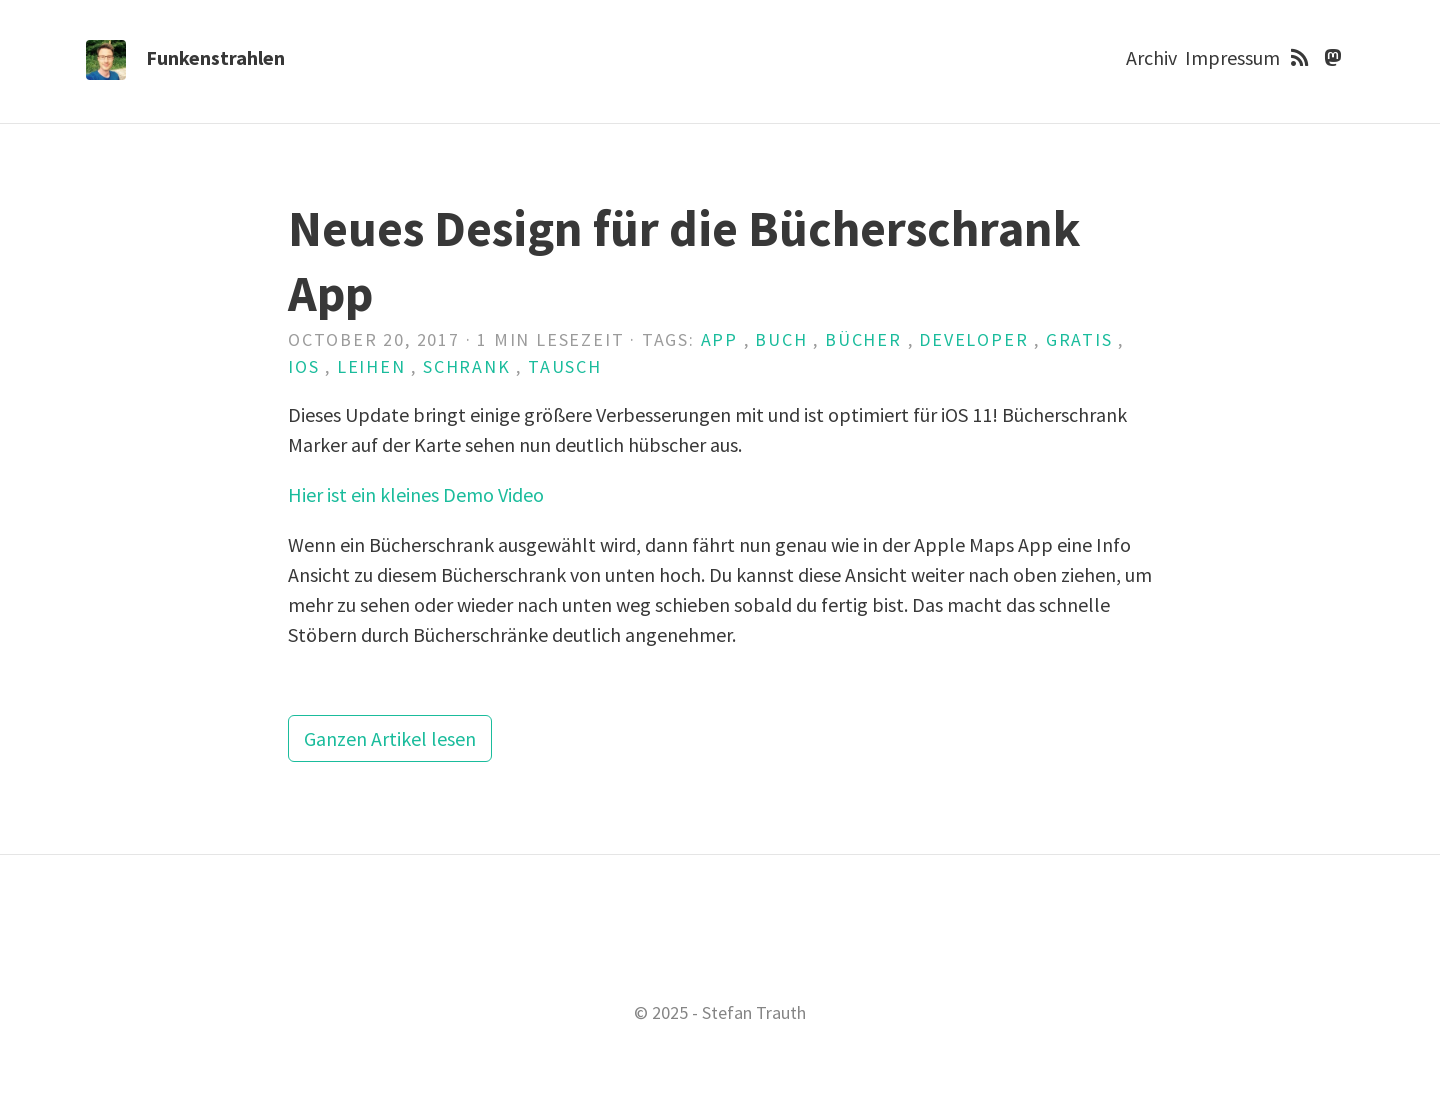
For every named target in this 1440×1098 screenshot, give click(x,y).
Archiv (1151, 57)
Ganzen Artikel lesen (390, 738)
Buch (781, 339)
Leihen (371, 366)
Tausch (565, 366)
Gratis (1079, 339)
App (719, 339)
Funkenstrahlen (215, 57)
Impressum (1232, 57)
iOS (303, 366)
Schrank (467, 366)
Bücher (863, 339)
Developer (973, 339)
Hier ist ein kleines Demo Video (416, 494)
